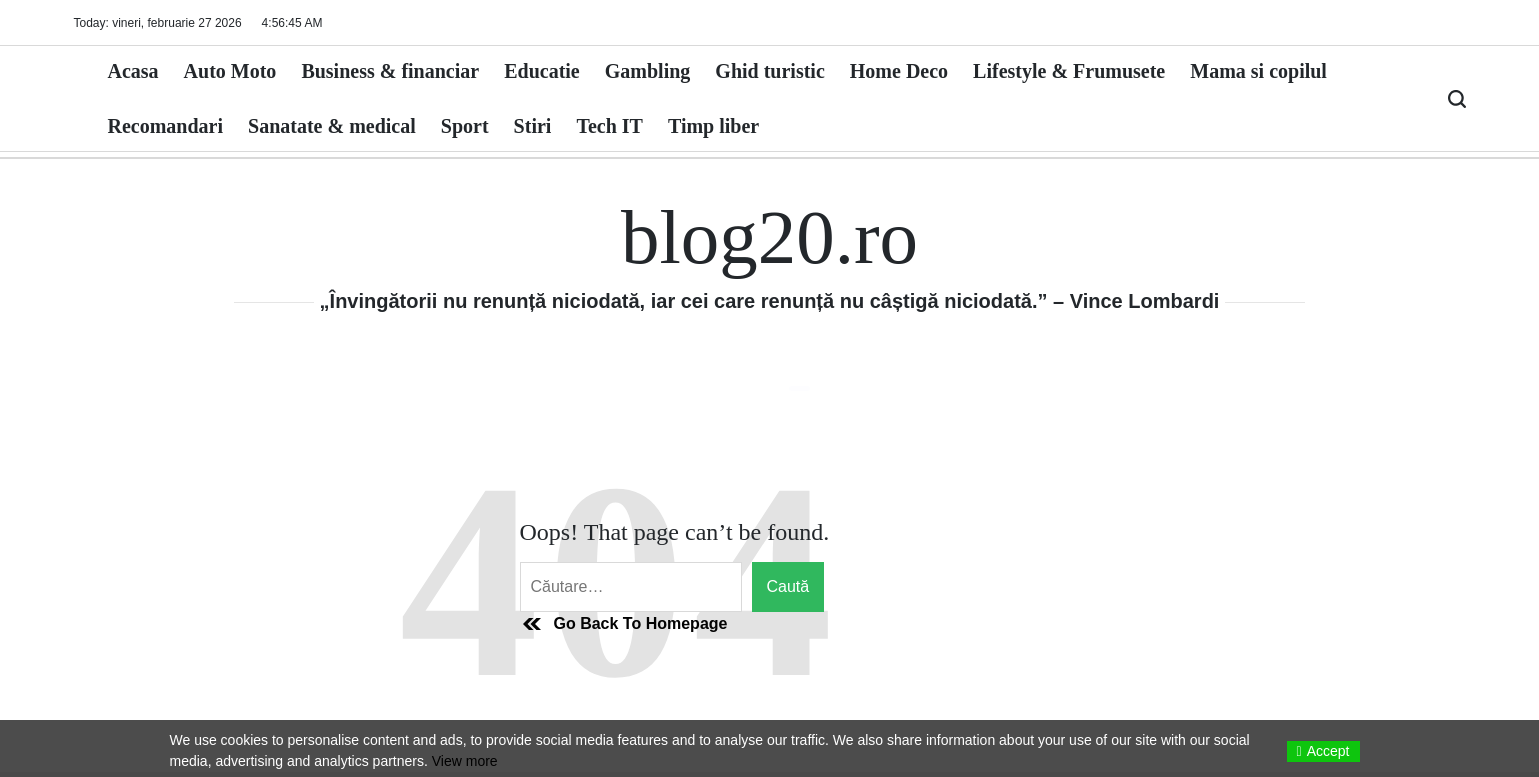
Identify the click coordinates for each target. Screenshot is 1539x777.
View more (465, 761)
